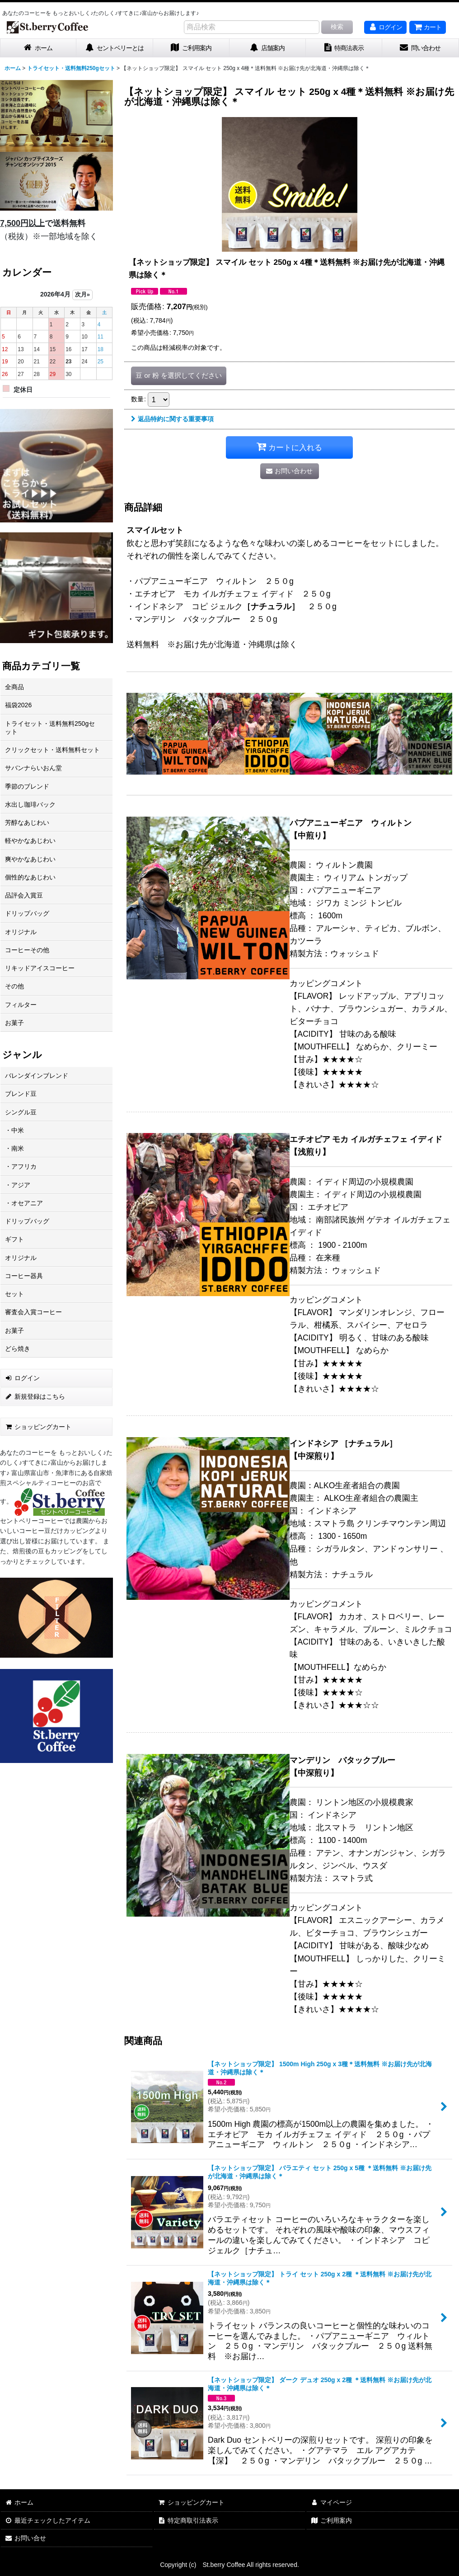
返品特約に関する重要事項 (172, 419)
